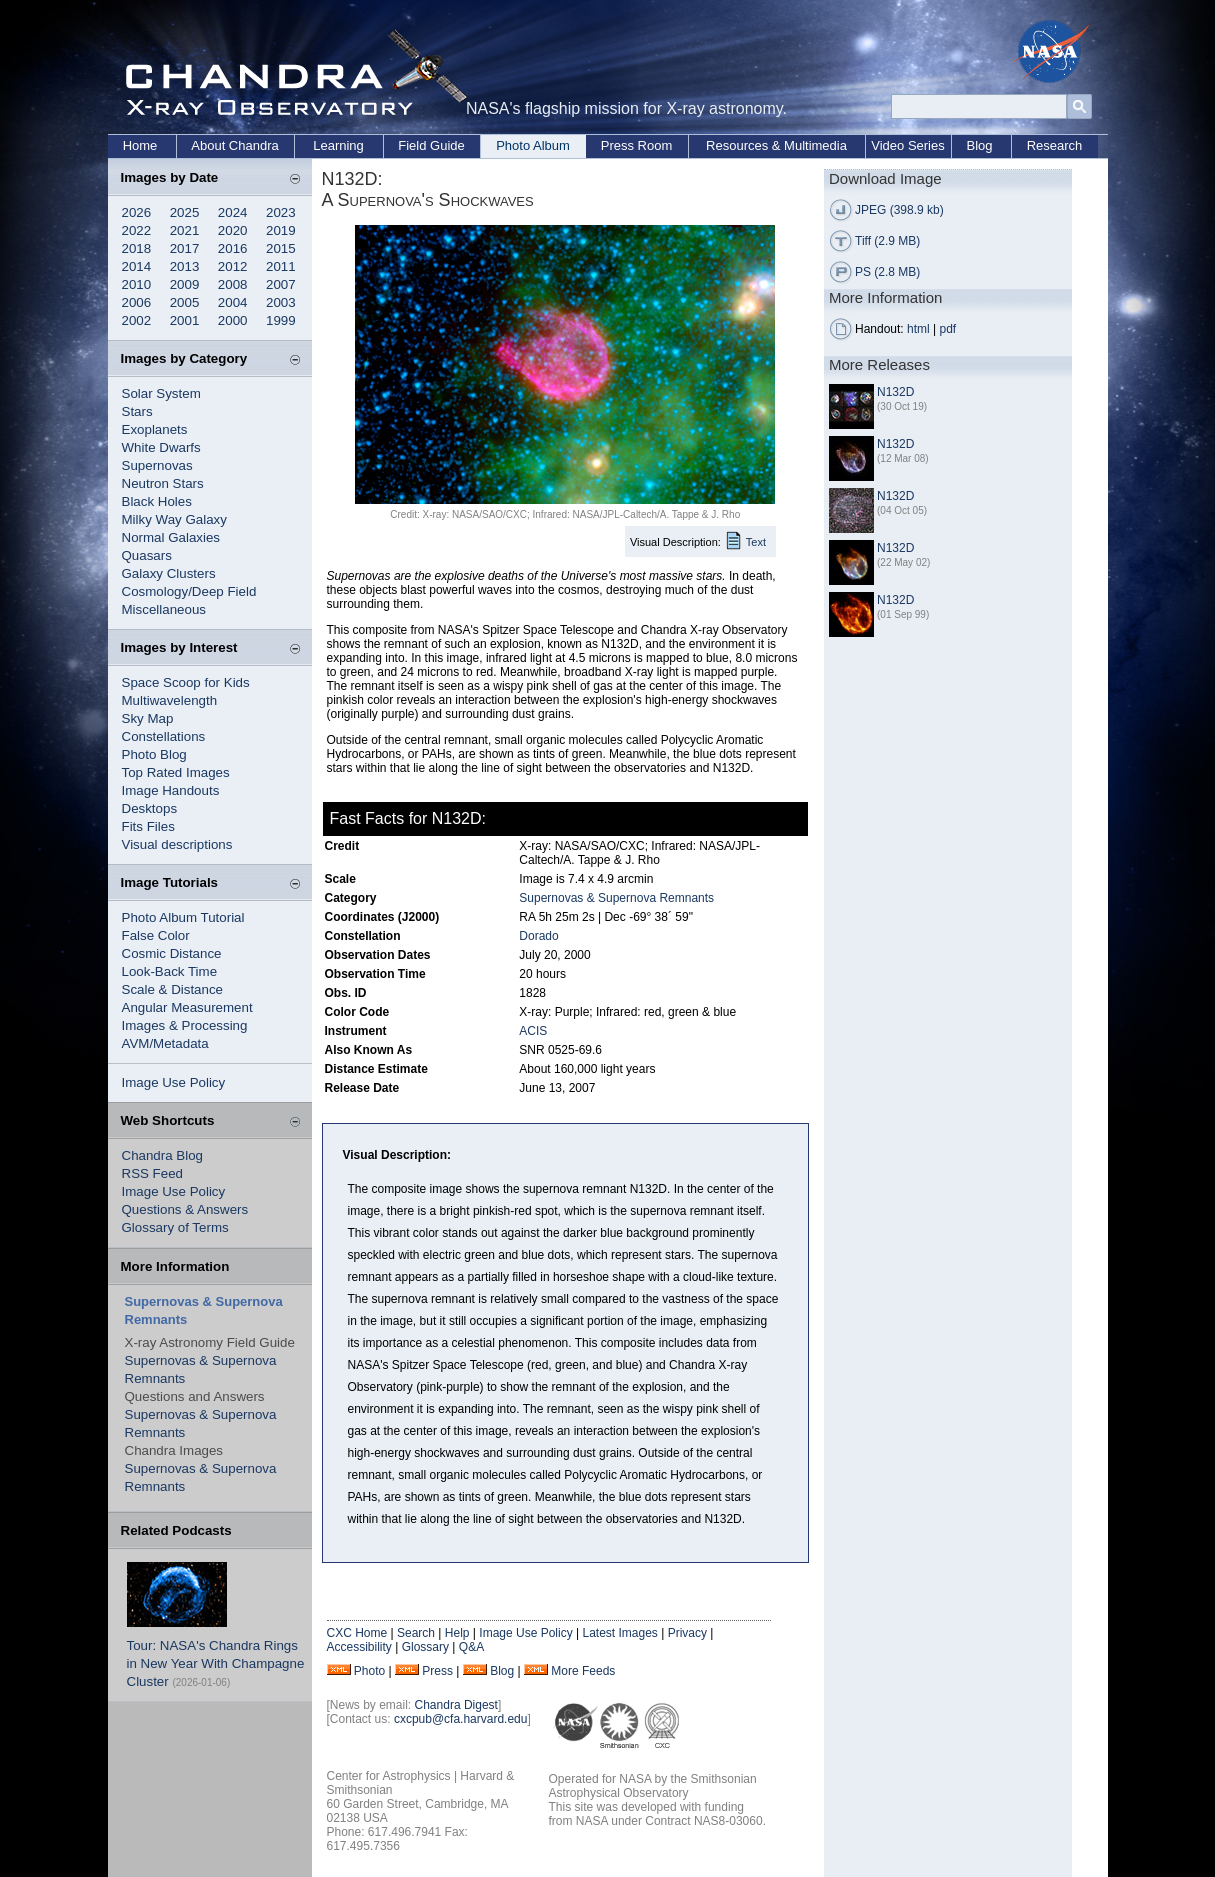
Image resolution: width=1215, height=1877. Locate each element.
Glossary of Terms (175, 1227)
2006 (137, 302)
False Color (156, 935)
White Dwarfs (161, 447)
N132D (895, 392)
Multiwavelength (170, 700)
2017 (185, 248)
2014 (137, 266)
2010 (137, 284)
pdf (948, 329)
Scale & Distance (173, 989)
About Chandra (234, 145)
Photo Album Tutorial (183, 917)
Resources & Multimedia (776, 145)
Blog (979, 145)
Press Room (637, 145)
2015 (281, 248)
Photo (369, 1671)
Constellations (164, 736)
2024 (233, 212)
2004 (233, 302)
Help (457, 1633)
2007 (281, 284)
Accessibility (359, 1647)
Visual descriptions (177, 844)
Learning (338, 145)
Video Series (907, 145)
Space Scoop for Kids (186, 682)
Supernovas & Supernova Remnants (616, 898)
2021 (185, 230)
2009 (185, 284)
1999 (281, 320)
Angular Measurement (187, 1007)
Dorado (538, 936)
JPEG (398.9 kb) (899, 210)
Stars (137, 411)
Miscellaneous (164, 609)
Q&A (471, 1647)
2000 (233, 320)
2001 (185, 320)
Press (437, 1671)
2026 (137, 212)
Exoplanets (155, 429)
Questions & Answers (185, 1209)
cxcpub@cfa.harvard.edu (461, 1719)
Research (1055, 145)
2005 (185, 302)
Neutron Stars (163, 483)
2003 (281, 302)
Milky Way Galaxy (174, 519)
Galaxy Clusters (169, 573)
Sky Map (148, 718)
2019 (281, 230)
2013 (185, 266)
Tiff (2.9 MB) (887, 241)
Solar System (161, 393)
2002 (137, 320)
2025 (185, 212)
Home (140, 145)
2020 (233, 230)
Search (416, 1633)
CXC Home (357, 1633)
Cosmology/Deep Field (189, 591)
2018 (137, 248)
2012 (233, 266)
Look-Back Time (170, 971)
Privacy (687, 1633)
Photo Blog (154, 754)
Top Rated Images (176, 772)
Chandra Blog (163, 1155)
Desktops (150, 808)
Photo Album (533, 145)
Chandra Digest (456, 1705)
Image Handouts (171, 790)
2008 (233, 284)
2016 (233, 248)
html (918, 329)
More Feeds (583, 1671)
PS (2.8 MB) (887, 272)
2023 (281, 212)
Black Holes (157, 501)
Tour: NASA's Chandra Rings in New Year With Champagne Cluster (216, 1663)
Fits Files (148, 826)
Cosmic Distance (172, 953)
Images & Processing (185, 1025)
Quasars (147, 555)
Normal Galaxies (171, 537)
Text (756, 542)
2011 (281, 266)
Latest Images (619, 1633)
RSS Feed (153, 1173)
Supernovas (157, 465)
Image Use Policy (174, 1082)
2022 (137, 230)
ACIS (533, 1031)
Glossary (425, 1647)
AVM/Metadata (165, 1043)
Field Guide (431, 145)
